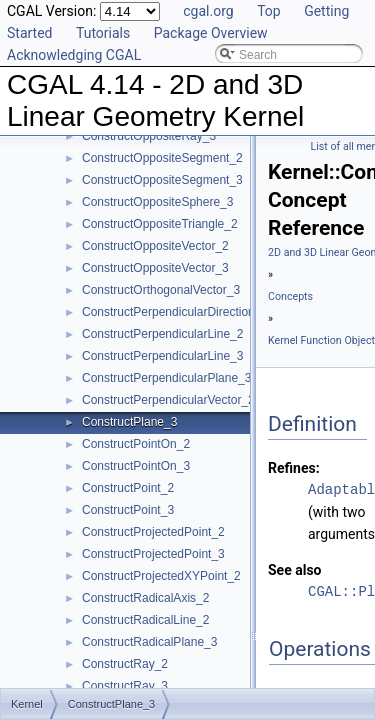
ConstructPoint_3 (128, 510)
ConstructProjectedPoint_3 (153, 554)
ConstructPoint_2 (128, 488)
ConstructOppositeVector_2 (155, 246)
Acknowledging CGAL (74, 55)
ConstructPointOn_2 (136, 444)
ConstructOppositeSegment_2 (162, 158)
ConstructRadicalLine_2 (145, 620)
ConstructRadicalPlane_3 (149, 642)
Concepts (290, 296)
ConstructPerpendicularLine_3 (162, 356)
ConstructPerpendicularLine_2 (162, 334)
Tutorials (103, 33)
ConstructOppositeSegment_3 (162, 180)
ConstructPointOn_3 (136, 466)
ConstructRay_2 (125, 664)
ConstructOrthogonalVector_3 (161, 290)
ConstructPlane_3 (129, 422)
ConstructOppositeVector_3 (155, 268)
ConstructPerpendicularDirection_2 (175, 312)
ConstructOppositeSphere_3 (157, 202)
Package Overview (211, 33)
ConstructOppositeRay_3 (149, 136)
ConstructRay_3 (125, 686)
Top (269, 11)
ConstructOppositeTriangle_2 (160, 224)
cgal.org (208, 11)
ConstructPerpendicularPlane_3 (166, 378)
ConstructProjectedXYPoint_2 (161, 576)
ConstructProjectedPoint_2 (153, 532)
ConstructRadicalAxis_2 (145, 598)
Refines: (294, 468)
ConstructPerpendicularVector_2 (168, 400)
